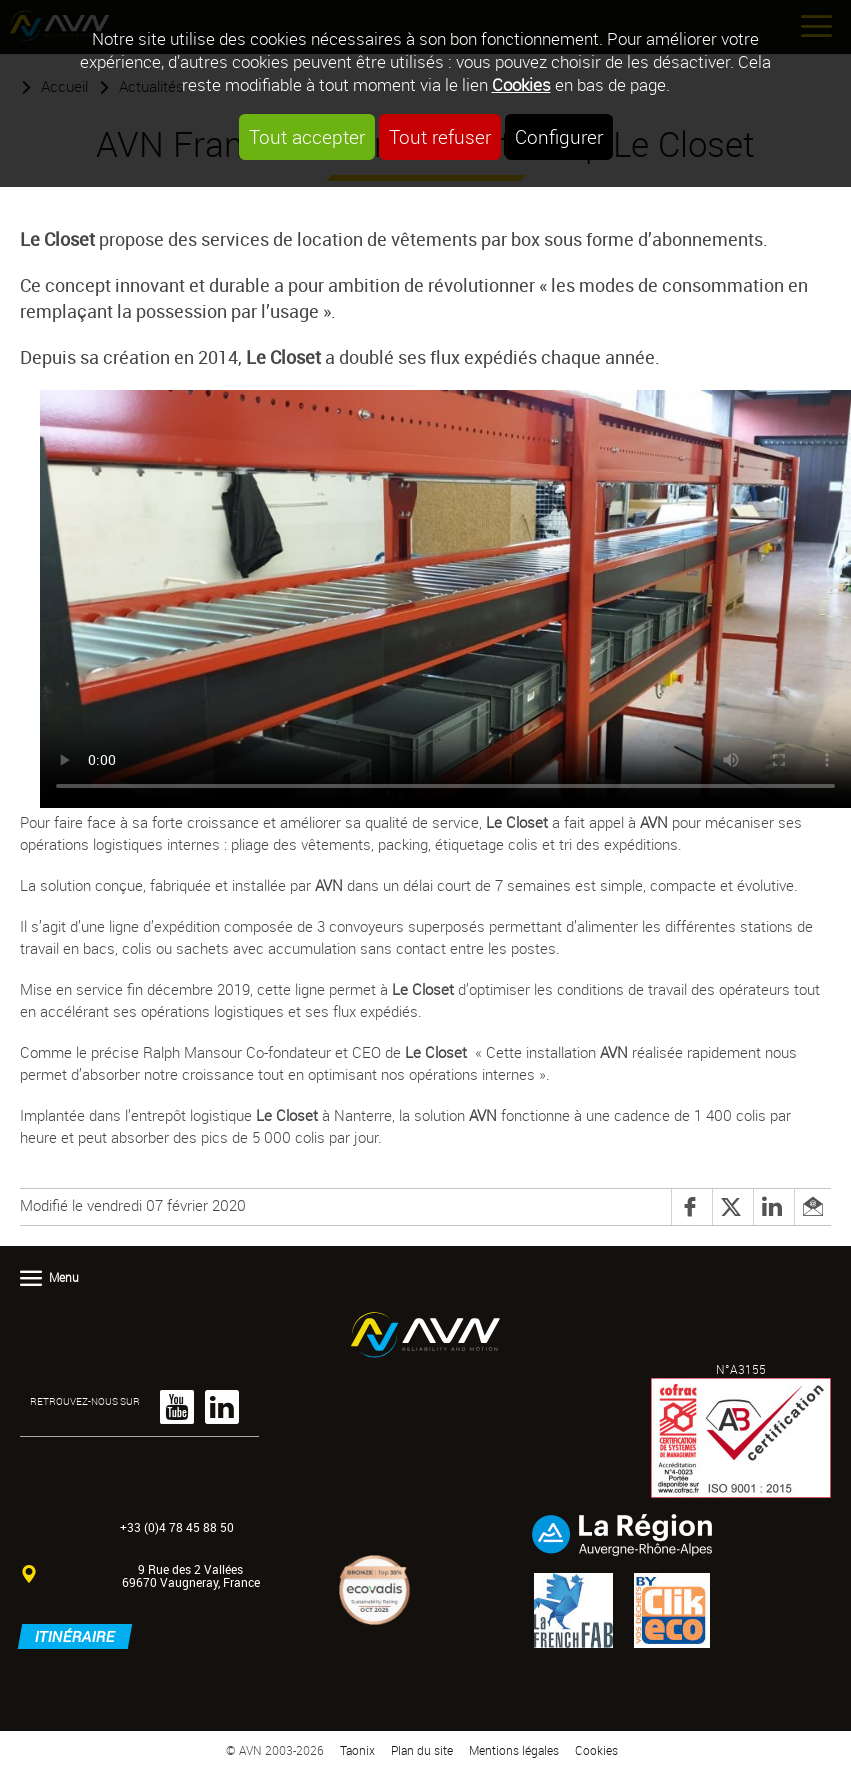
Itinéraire (75, 1636)
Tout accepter (307, 137)
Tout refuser (440, 137)
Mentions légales (514, 1750)
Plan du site (422, 1750)
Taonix (357, 1750)
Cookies (521, 84)
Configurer (559, 137)
